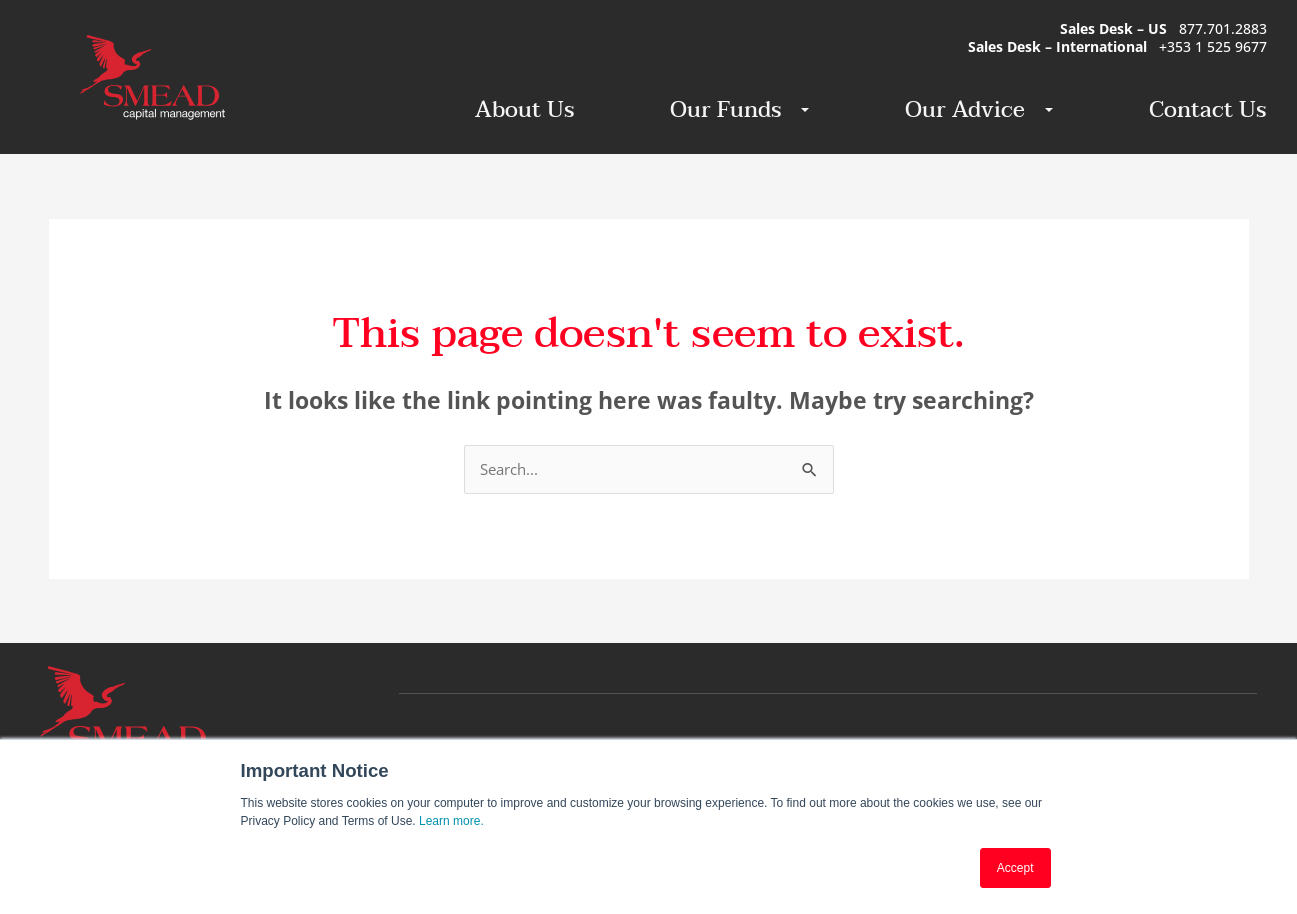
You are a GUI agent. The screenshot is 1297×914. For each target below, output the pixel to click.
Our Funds (730, 110)
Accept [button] (1015, 868)
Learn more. (451, 821)
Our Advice (970, 110)
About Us (524, 110)
